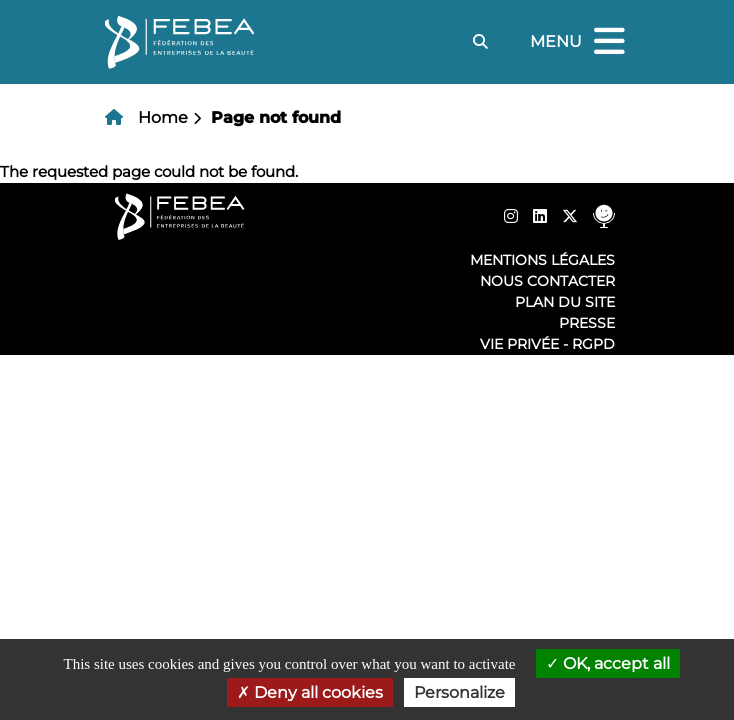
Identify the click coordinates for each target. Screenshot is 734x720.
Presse (587, 323)
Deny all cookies (310, 692)
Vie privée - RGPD (547, 344)
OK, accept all (608, 663)
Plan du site (565, 302)
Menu (580, 42)
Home (163, 117)
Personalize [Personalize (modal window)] (459, 692)
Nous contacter (547, 281)
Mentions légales (542, 260)
